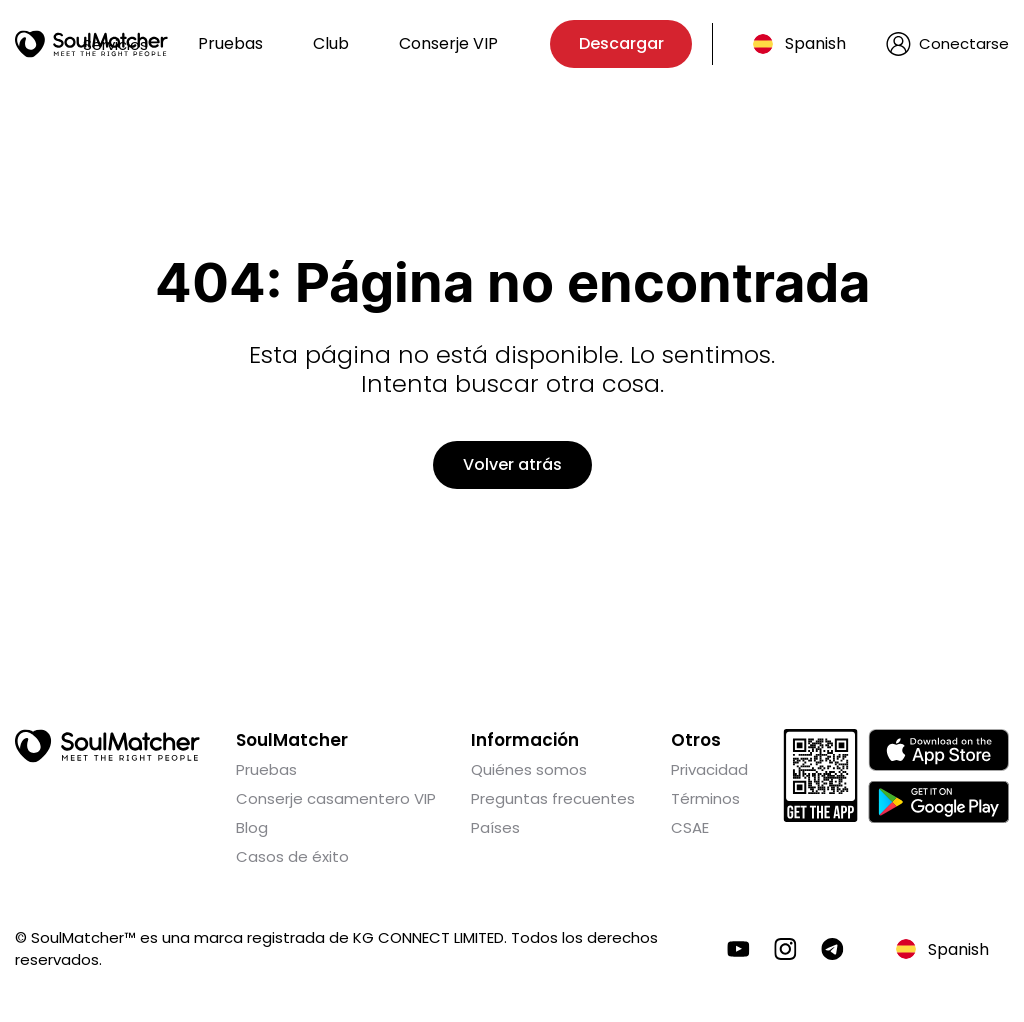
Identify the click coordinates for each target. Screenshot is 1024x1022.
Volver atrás (512, 464)
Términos (705, 798)
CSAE (690, 827)
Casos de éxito (292, 856)
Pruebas (230, 43)
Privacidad (709, 769)
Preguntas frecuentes (553, 798)
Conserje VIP (448, 43)
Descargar (621, 43)
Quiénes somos (529, 769)
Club (331, 43)
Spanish (815, 43)
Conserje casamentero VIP (336, 798)
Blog (252, 827)
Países (495, 827)
